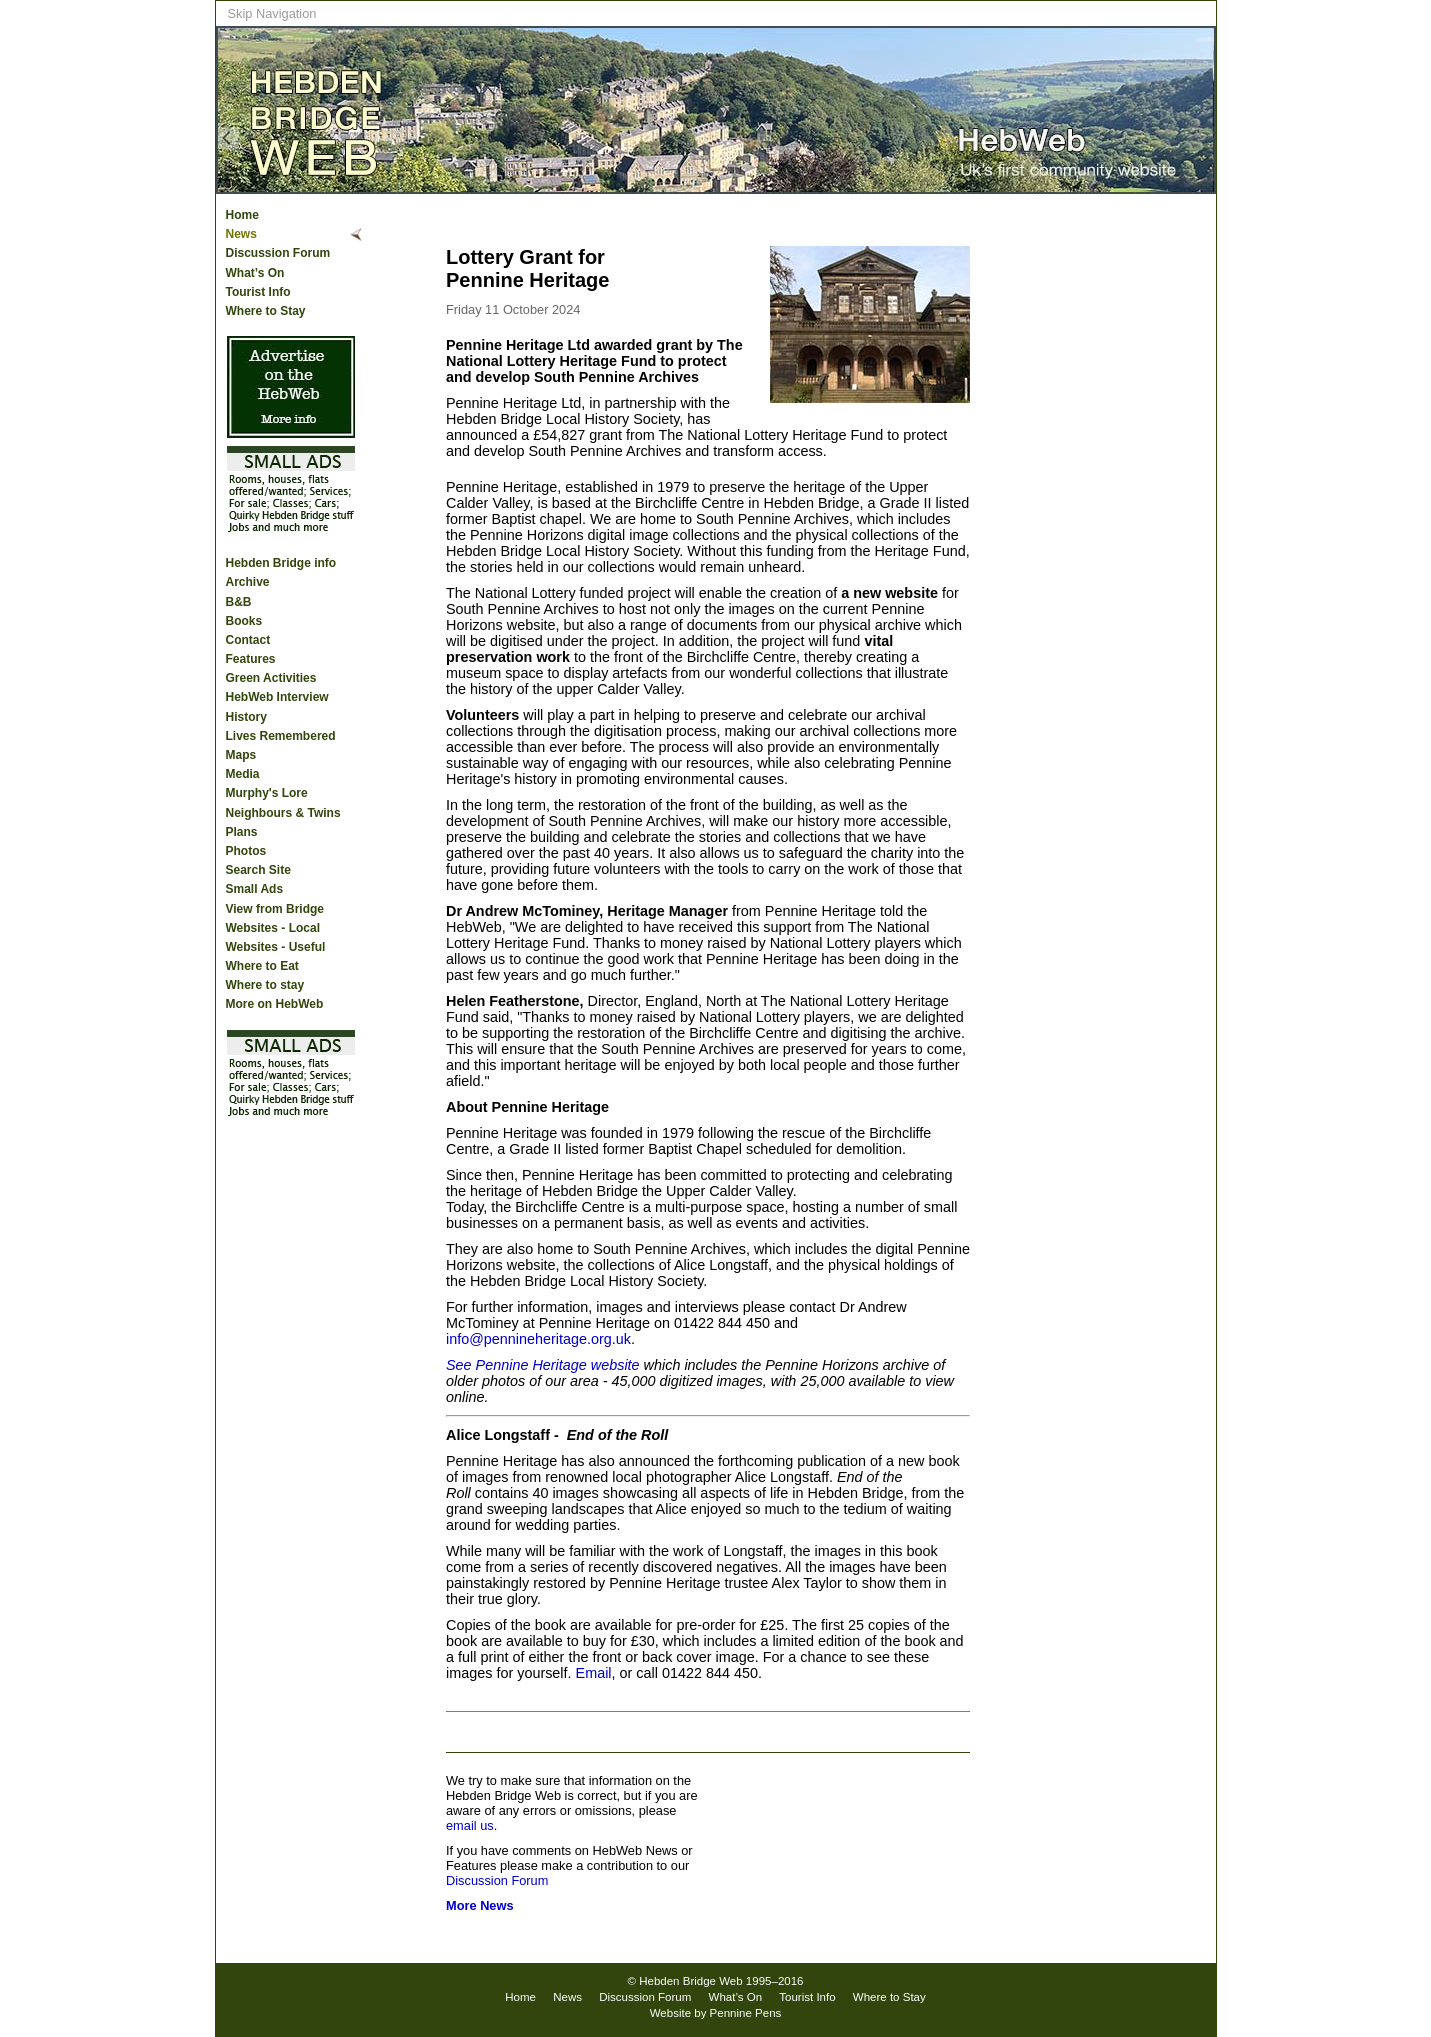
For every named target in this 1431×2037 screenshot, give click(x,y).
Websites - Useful (276, 947)
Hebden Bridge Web (691, 1981)
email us (470, 1825)
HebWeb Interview (277, 697)
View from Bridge (275, 909)
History (246, 717)
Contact (248, 640)
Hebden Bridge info (281, 563)
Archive (248, 582)
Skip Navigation (272, 13)
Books (244, 621)
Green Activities (271, 678)
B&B (239, 602)
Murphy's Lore (267, 793)
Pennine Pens (746, 2013)
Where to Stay (266, 311)
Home (242, 215)
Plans (242, 832)
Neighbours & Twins (283, 813)
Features (251, 659)
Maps (241, 755)
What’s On (255, 273)
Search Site (258, 870)
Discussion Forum (278, 253)
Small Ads (255, 889)
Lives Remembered (281, 736)
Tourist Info (258, 292)
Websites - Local (273, 928)
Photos (246, 851)
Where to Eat (262, 966)
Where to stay (265, 985)
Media (243, 774)
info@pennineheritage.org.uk (538, 1339)
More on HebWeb (275, 1004)
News (241, 234)
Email (594, 1673)
